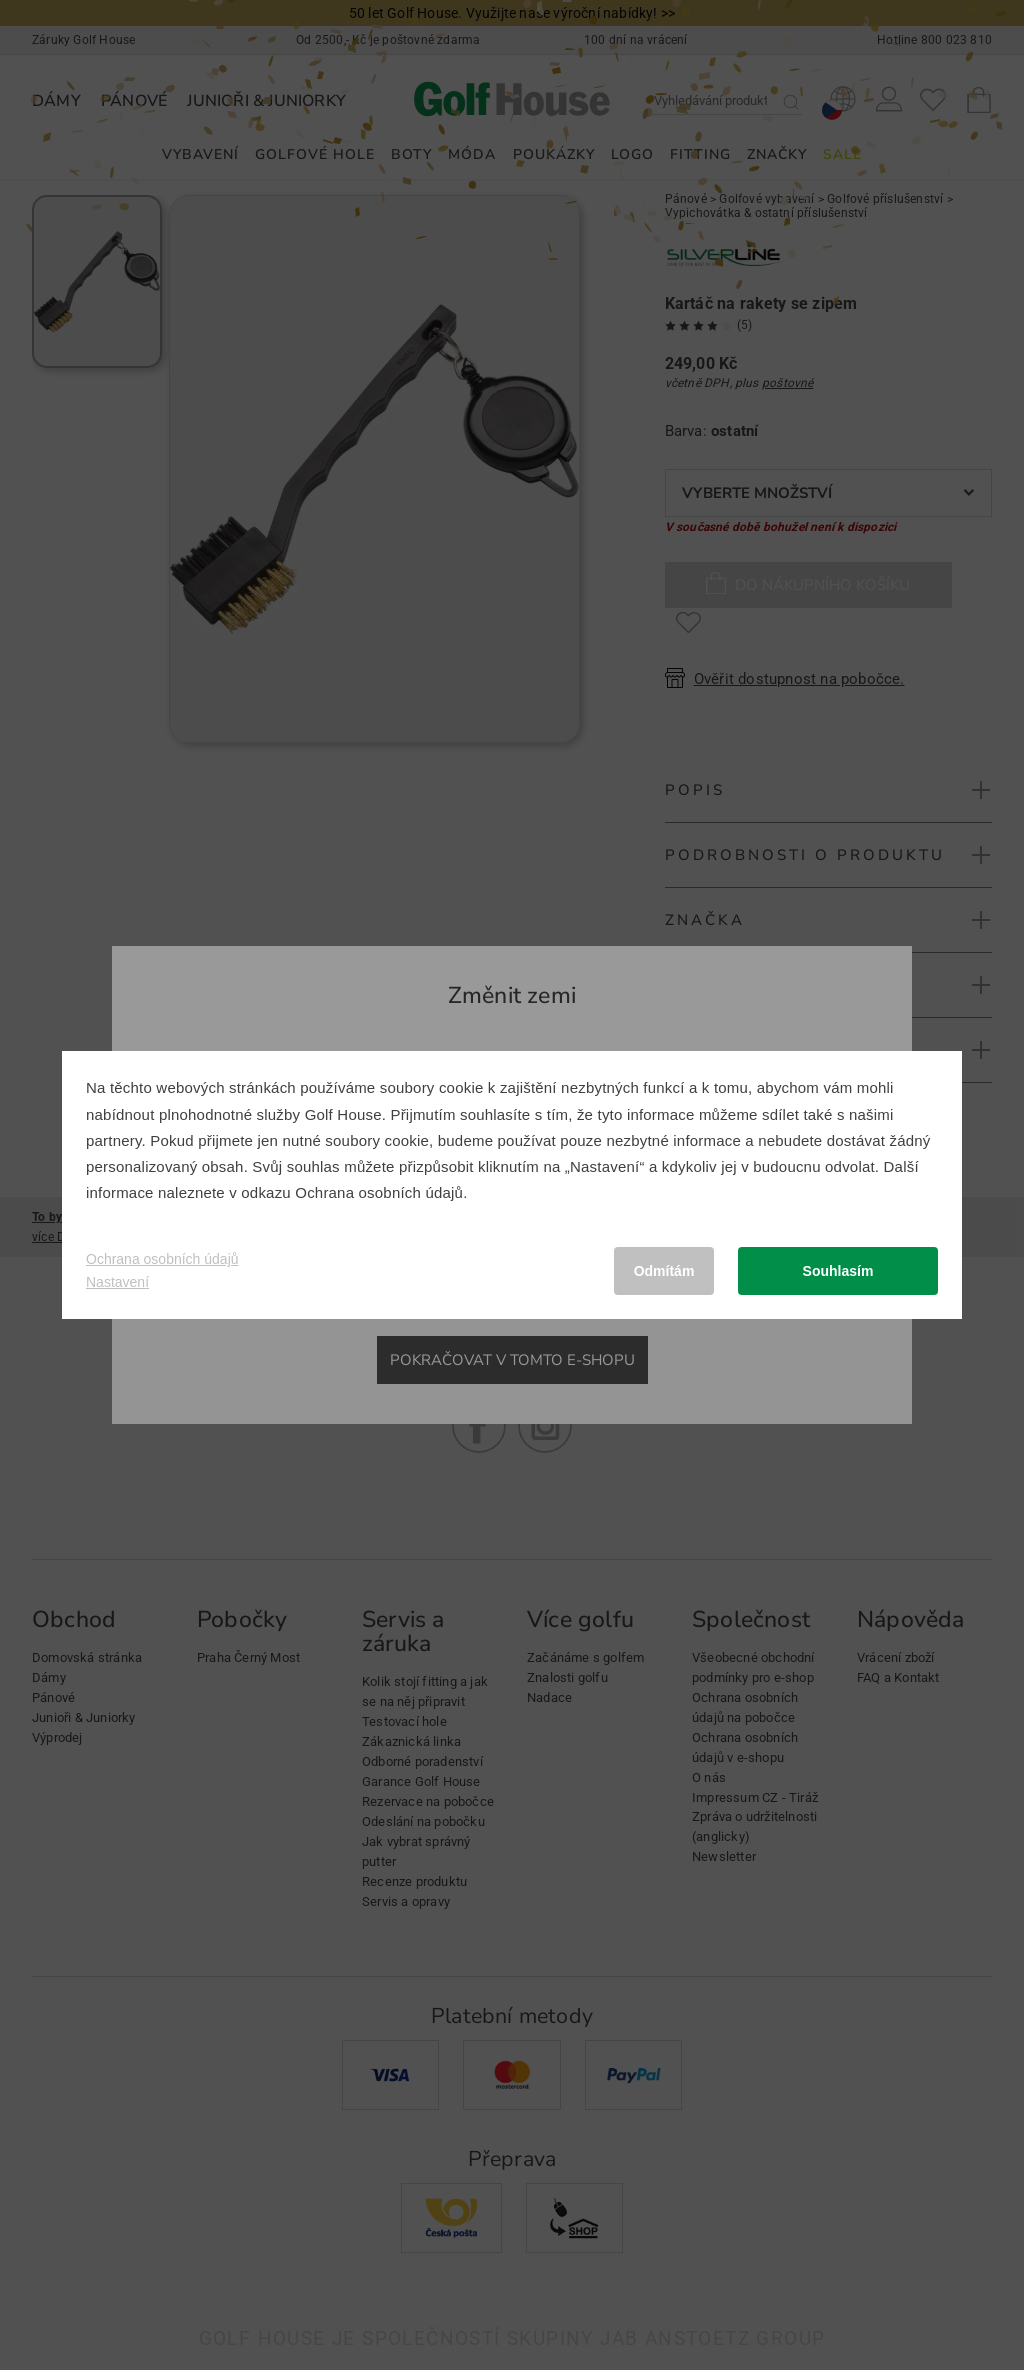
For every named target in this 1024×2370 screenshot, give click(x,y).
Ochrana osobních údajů (379, 1192)
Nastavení (117, 1282)
